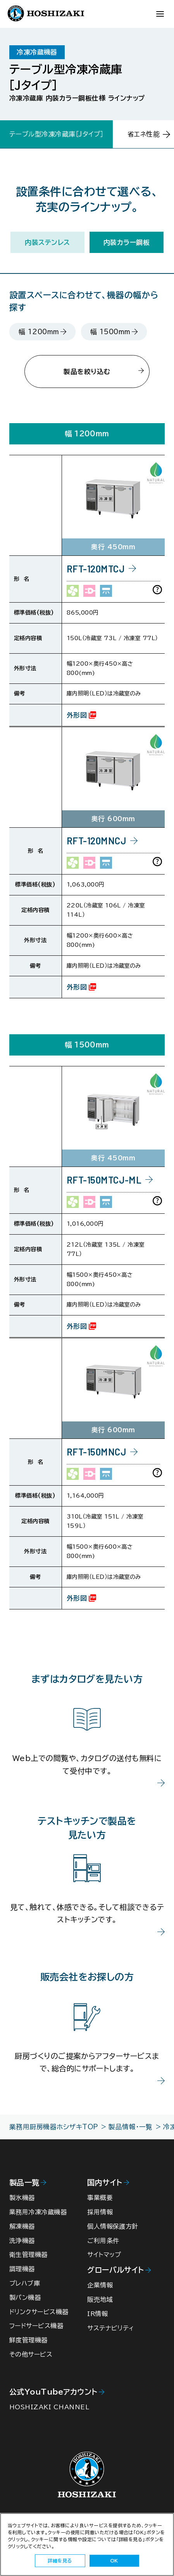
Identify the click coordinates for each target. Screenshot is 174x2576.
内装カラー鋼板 (126, 242)
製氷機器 (22, 2204)
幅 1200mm (39, 331)
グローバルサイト (115, 2278)
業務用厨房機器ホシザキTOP (53, 2132)
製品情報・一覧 (130, 2132)
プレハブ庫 (25, 2292)
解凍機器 (22, 2233)
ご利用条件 (104, 2248)
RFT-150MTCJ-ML (104, 1186)
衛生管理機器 (29, 2263)
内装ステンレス (47, 242)
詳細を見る (60, 2560)
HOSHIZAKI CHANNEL (50, 2419)
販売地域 (100, 2309)
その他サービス (32, 2366)
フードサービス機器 (37, 2336)
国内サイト (104, 2188)
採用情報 (100, 2219)
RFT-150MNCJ (96, 1458)
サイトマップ (104, 2263)
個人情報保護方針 (114, 2233)
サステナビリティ (112, 2338)
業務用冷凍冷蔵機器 (39, 2219)
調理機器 (22, 2277)
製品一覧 (24, 2188)
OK (114, 2560)
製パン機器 (25, 2307)
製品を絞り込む (87, 371)
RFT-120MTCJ (96, 571)
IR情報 (98, 2323)
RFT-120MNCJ (96, 843)
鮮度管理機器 (29, 2351)
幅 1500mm (110, 331)
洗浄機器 (22, 2248)
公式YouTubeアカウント (53, 2404)
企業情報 (100, 2294)
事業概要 (100, 2204)
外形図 (77, 718)
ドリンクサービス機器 (40, 2322)
